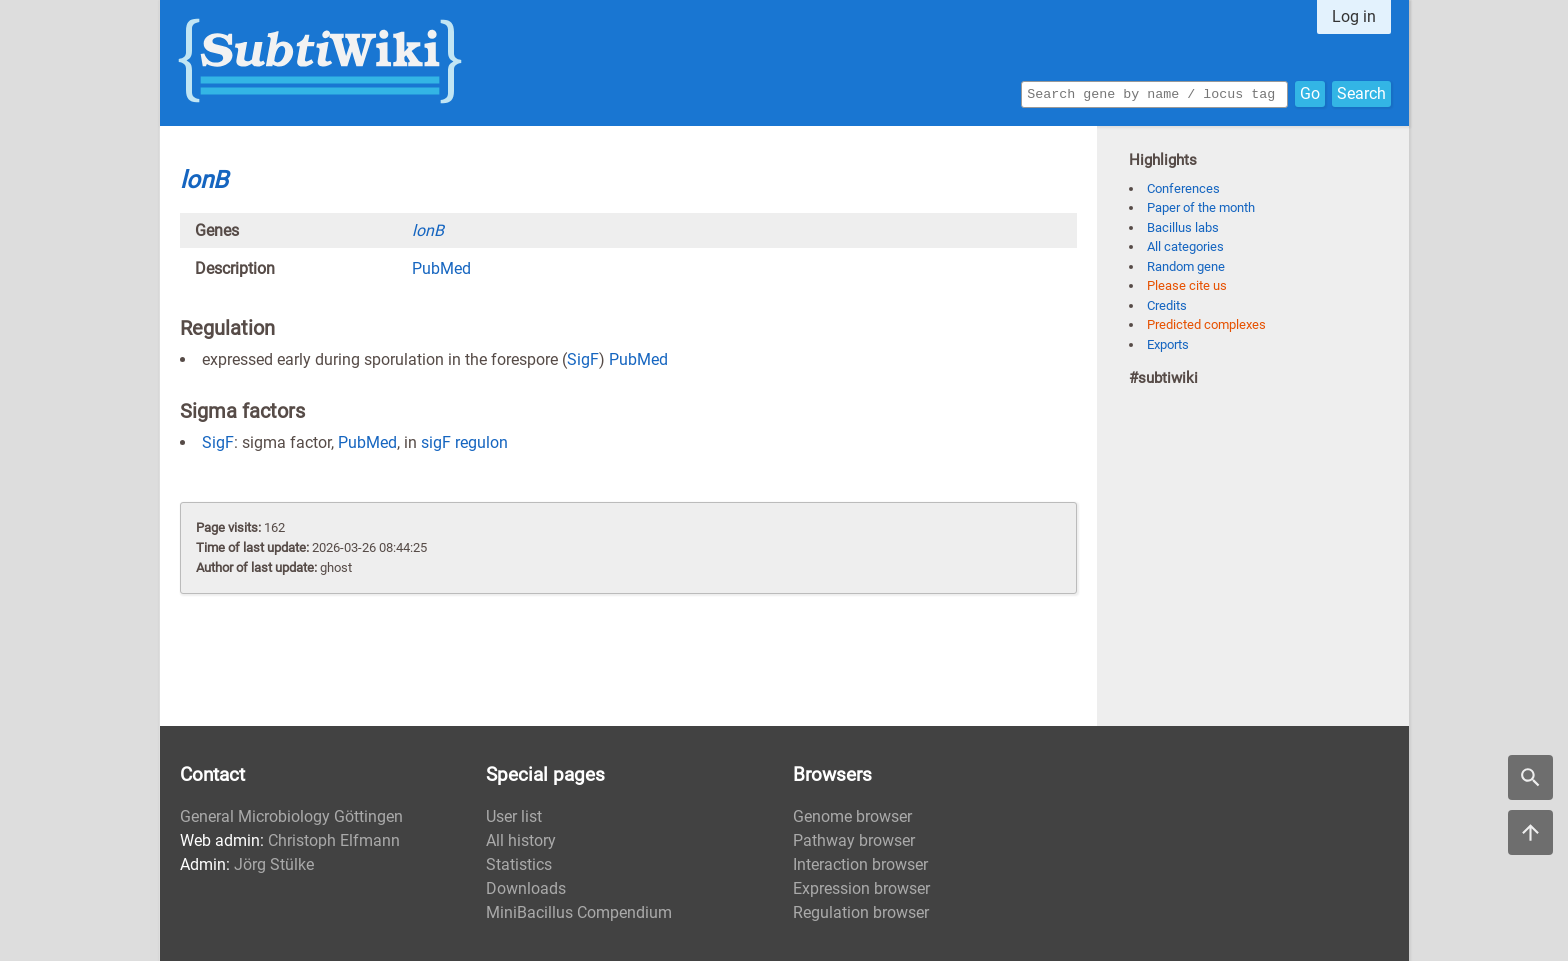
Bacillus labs (1183, 227)
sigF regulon (464, 442)
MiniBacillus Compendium (579, 912)
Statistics (519, 864)
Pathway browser (854, 840)
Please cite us (1187, 285)
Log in (1354, 16)
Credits (1167, 305)
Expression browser (861, 888)
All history (521, 840)
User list (514, 816)
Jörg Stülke (274, 864)
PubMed (441, 268)
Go (1310, 92)
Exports (1168, 344)
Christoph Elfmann (334, 840)
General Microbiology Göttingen (291, 816)
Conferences (1183, 188)
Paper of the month (1201, 207)
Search (1361, 92)
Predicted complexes (1206, 324)
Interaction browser (860, 864)
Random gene (1186, 266)
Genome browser (852, 816)
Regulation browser (861, 912)
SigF (583, 359)
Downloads (526, 888)
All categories (1185, 246)
